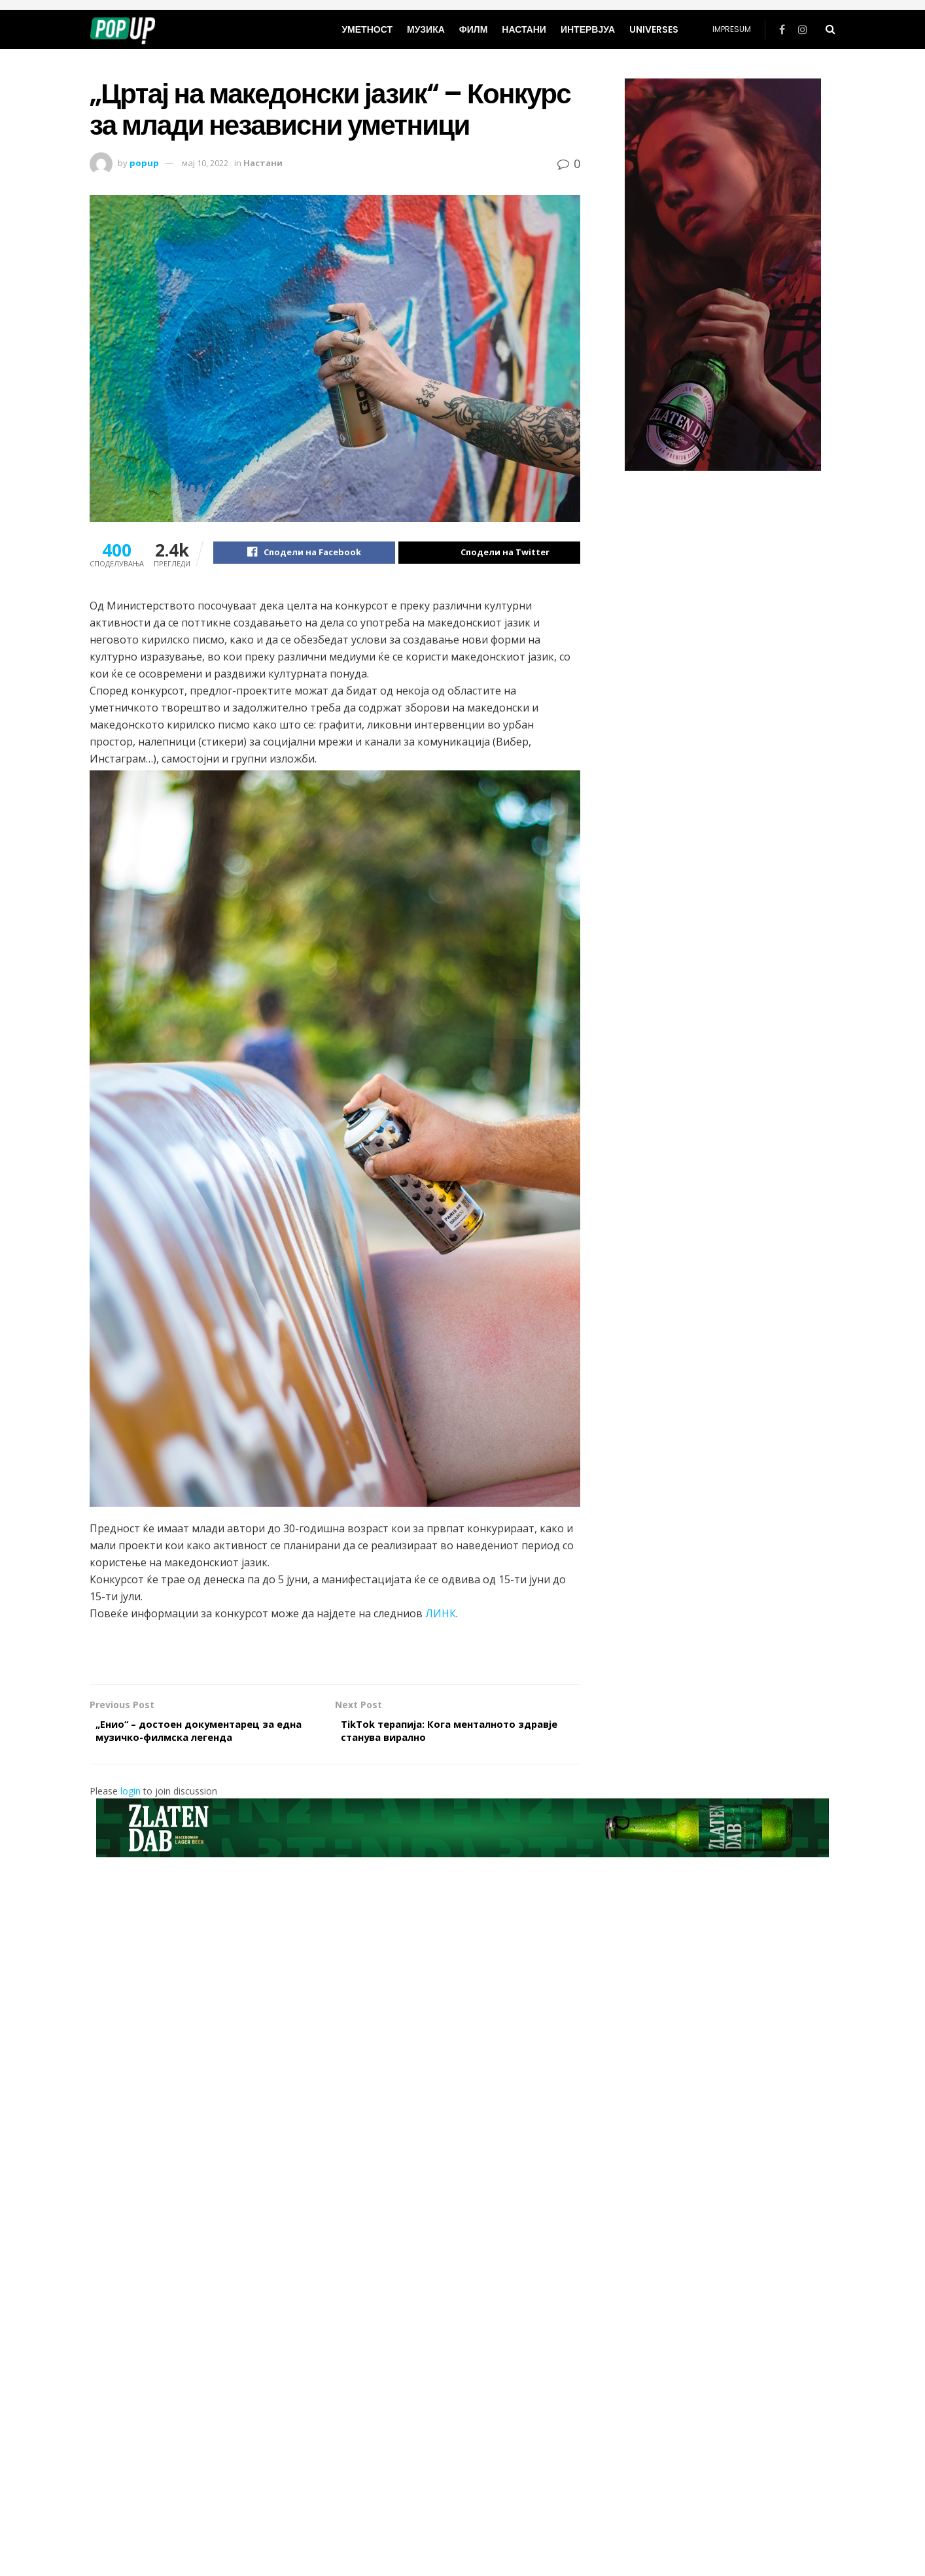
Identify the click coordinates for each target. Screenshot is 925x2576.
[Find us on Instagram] (802, 30)
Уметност (367, 29)
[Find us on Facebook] (782, 30)
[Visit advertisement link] (722, 274)
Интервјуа (588, 29)
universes (653, 29)
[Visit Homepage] (123, 29)
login (130, 1797)
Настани (524, 29)
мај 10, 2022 (205, 163)
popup (144, 163)
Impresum (731, 29)
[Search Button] (830, 29)
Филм (473, 29)
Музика (426, 29)
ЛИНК (440, 1615)
